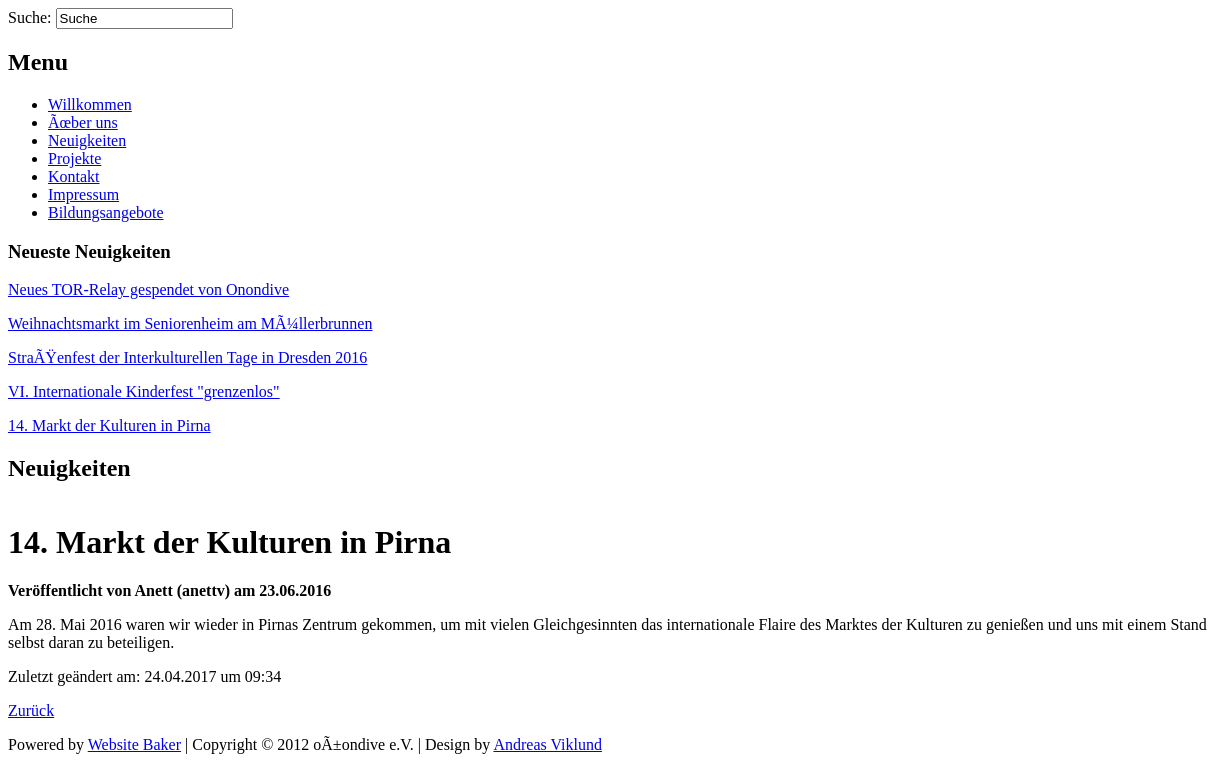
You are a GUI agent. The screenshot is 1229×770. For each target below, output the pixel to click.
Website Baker (134, 744)
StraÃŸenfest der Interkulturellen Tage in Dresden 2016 (187, 357)
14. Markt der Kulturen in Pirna (109, 425)
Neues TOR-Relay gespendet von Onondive (148, 289)
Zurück (31, 710)
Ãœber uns (83, 122)
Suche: (30, 17)
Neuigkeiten (87, 140)
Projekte (74, 158)
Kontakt (74, 176)
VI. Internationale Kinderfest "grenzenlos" (144, 391)
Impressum (83, 194)
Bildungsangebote (106, 212)
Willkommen (90, 104)
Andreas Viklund (547, 744)
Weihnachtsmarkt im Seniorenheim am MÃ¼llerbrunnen (190, 323)
